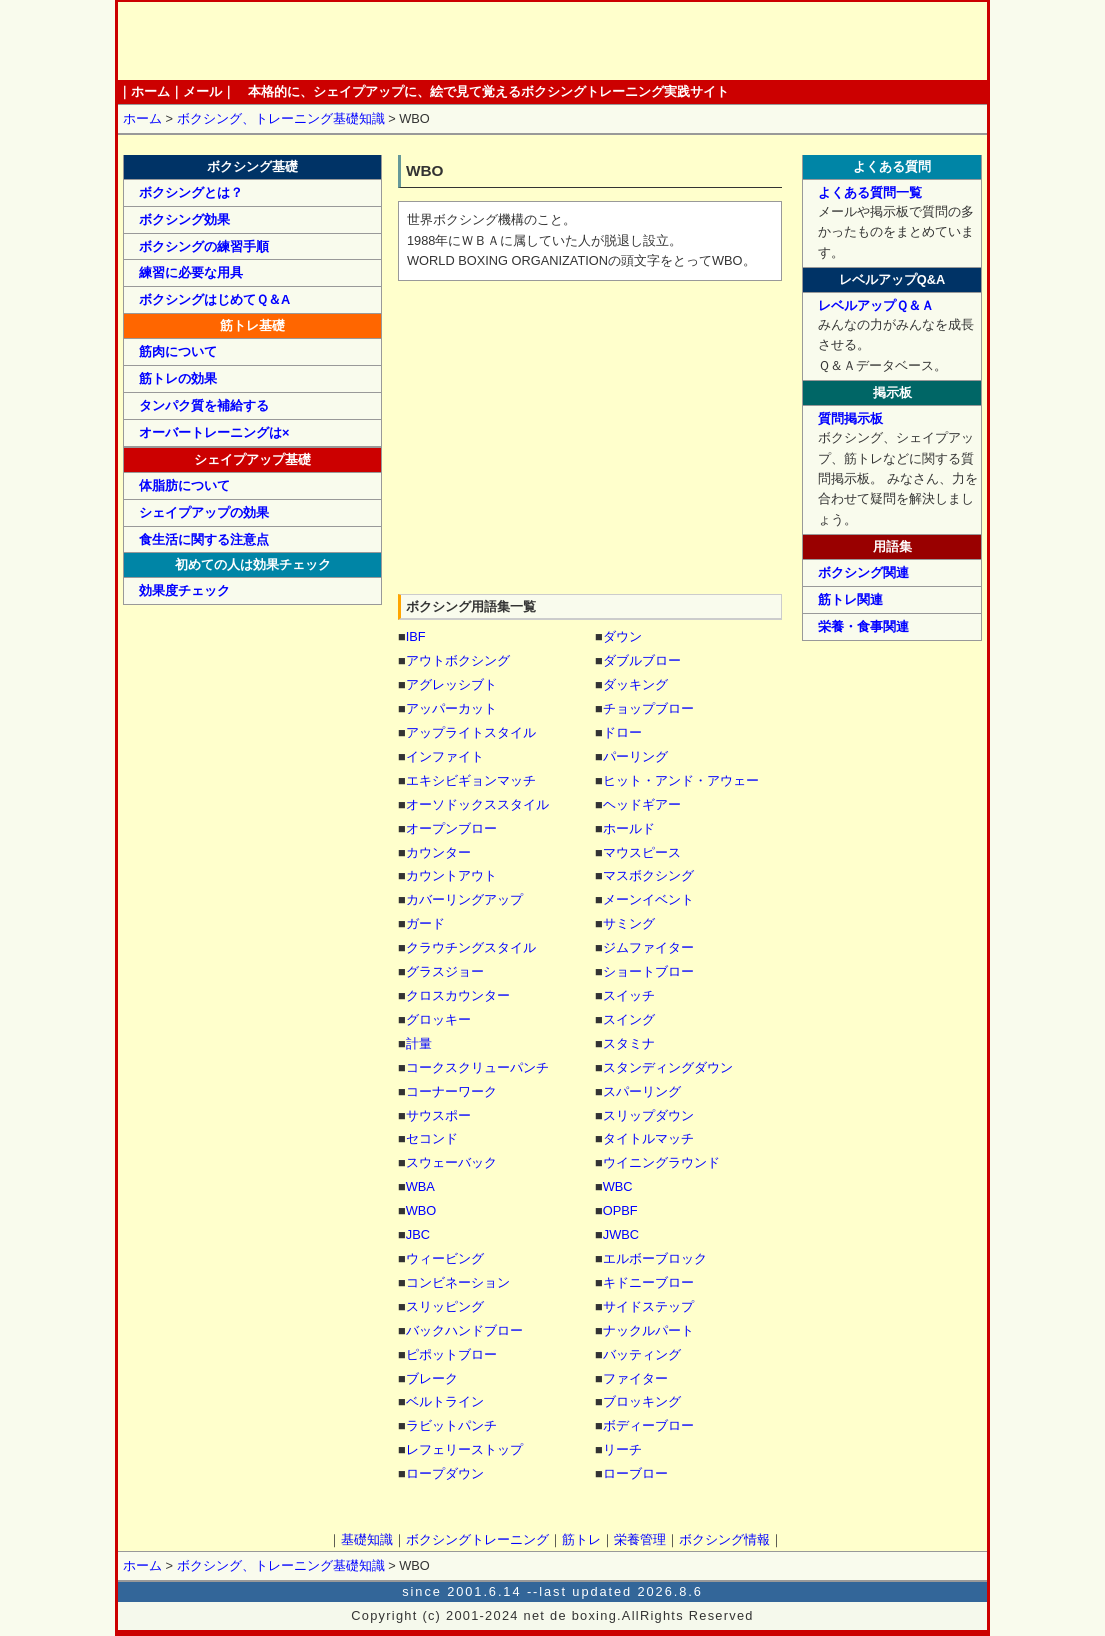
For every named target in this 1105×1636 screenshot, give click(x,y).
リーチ (622, 1449)
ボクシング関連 (863, 572)
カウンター (438, 852)
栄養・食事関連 (863, 626)
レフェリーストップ (464, 1449)
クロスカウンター (458, 995)
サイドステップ (648, 1306)
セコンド (432, 1138)
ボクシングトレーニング (504, 41)
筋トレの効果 (178, 378)
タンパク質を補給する (204, 405)
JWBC (621, 1234)
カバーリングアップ (464, 899)
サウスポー (438, 1115)
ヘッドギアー (642, 804)
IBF (416, 636)
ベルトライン (445, 1401)
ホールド (629, 828)
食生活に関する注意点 (204, 539)
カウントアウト (451, 875)
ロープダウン (445, 1473)
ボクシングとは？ (191, 192)
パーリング (635, 756)
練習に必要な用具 (191, 272)
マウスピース (642, 852)
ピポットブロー (451, 1354)
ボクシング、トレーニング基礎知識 (281, 118)
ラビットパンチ (451, 1425)
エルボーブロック (655, 1258)
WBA (420, 1186)
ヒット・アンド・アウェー (681, 780)
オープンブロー (451, 828)
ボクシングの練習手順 (204, 246)
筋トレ (585, 41)
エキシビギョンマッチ (471, 780)
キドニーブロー (648, 1282)
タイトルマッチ (648, 1138)
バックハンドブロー (464, 1330)
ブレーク (432, 1378)
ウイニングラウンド (661, 1162)
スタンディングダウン (668, 1067)
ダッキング (635, 684)
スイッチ (629, 995)
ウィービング (445, 1258)
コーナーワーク (451, 1091)
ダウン (622, 636)
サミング (629, 923)
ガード (425, 923)
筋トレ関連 (850, 599)
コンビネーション (458, 1282)
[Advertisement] (590, 439)
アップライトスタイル (471, 732)
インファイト (445, 756)
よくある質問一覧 (870, 192)
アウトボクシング (458, 660)
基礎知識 (424, 41)
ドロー (622, 732)
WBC (618, 1186)
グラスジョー (445, 971)
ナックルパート (648, 1330)
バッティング (642, 1354)
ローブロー (635, 1473)
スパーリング (642, 1091)
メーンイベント (648, 899)
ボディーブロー (648, 1425)
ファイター (635, 1378)
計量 (419, 1043)
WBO (421, 1210)
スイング (629, 1019)
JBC (418, 1234)
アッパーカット (451, 708)
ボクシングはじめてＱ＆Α (214, 299)
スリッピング (445, 1306)
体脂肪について (184, 485)
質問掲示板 (850, 418)
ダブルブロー (642, 660)
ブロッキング (642, 1401)
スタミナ (629, 1043)
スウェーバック (451, 1162)
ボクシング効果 (184, 219)
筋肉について (178, 351)
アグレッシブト (451, 684)
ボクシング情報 (749, 41)
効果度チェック (184, 590)
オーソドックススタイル (477, 804)
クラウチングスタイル (471, 947)
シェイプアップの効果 (204, 512)
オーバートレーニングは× (214, 432)
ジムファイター (648, 947)
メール (202, 91)
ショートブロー (648, 971)
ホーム (247, 41)
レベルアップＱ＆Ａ (876, 305)
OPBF (620, 1210)
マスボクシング (648, 875)
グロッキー (438, 1019)
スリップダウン (648, 1115)
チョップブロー (648, 708)
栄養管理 (668, 41)
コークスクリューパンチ (477, 1067)
